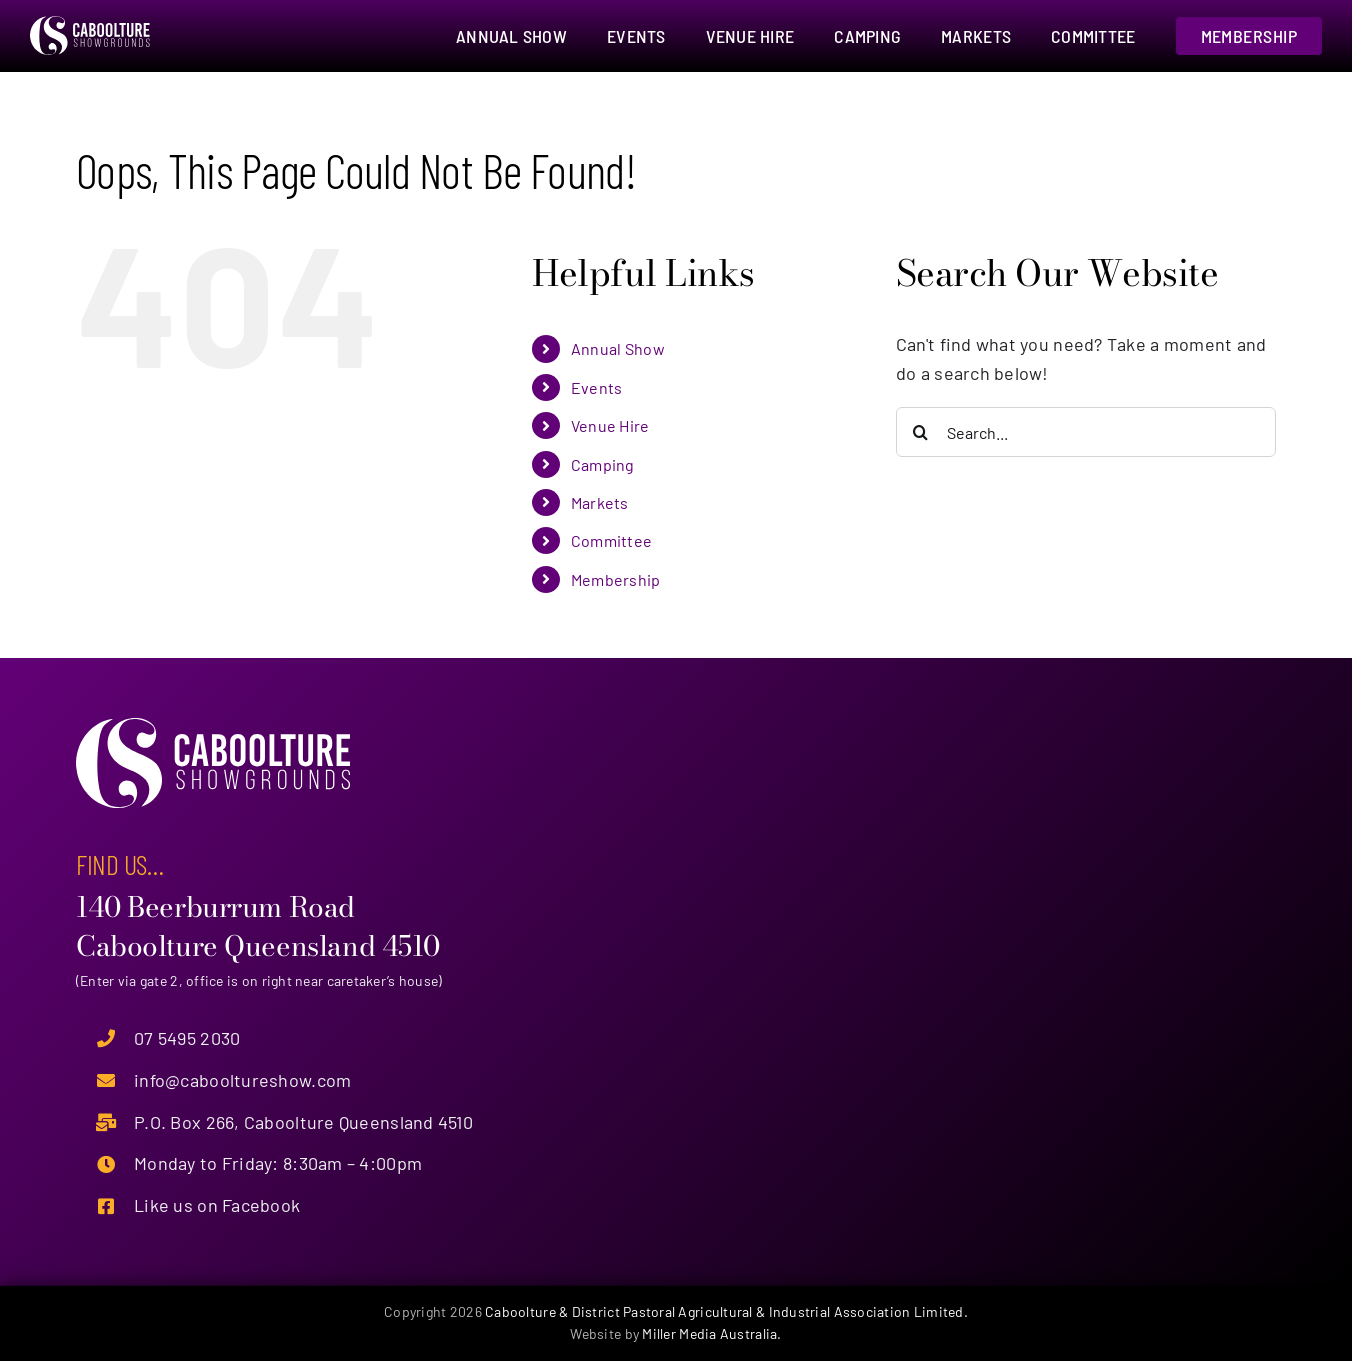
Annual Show (618, 348)
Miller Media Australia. (711, 1333)
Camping (603, 464)
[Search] (921, 432)
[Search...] (1086, 432)
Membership (616, 579)
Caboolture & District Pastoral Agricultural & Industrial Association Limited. (726, 1311)
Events (597, 387)
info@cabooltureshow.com (242, 1080)
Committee (611, 540)
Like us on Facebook (217, 1205)
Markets (600, 502)
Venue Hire (610, 425)
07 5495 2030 (187, 1038)
